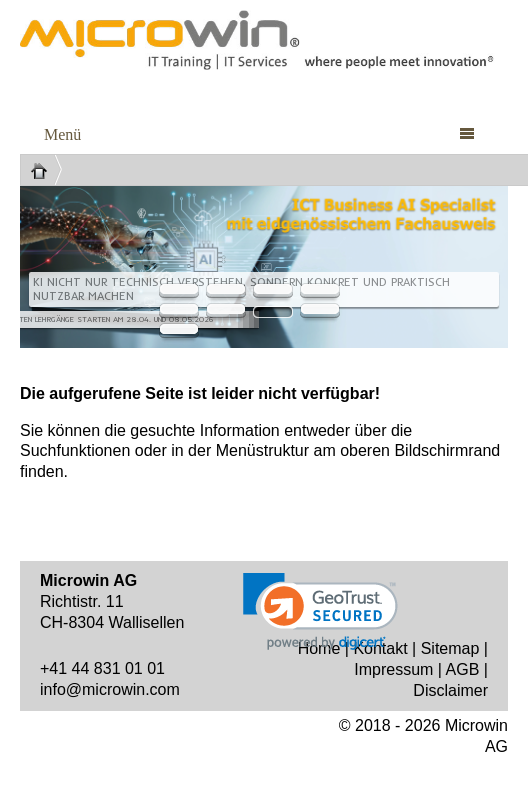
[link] (320, 611)
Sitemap (450, 648)
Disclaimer (450, 690)
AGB (463, 669)
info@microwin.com (110, 689)
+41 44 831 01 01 (102, 668)
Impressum (393, 669)
